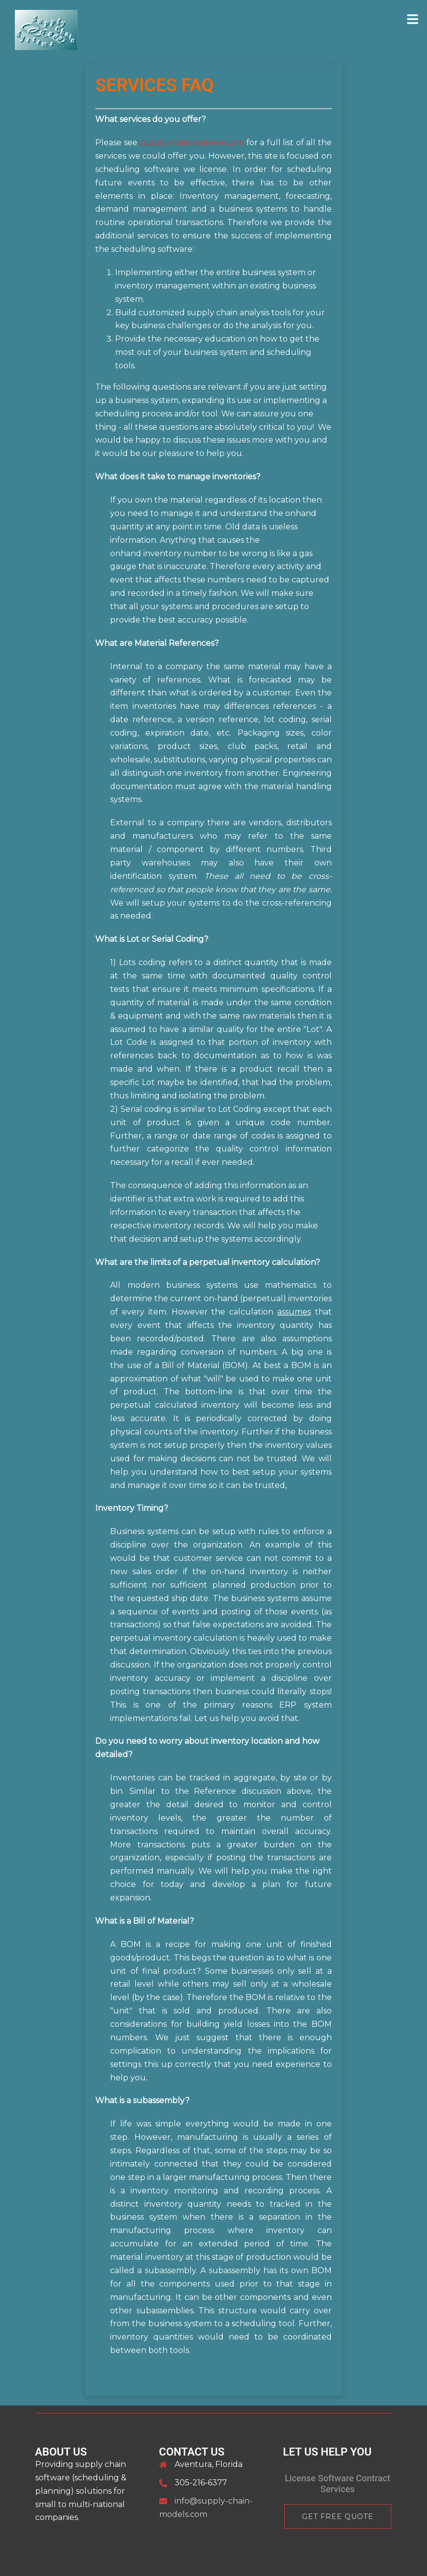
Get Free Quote (337, 2516)
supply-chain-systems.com (191, 142)
